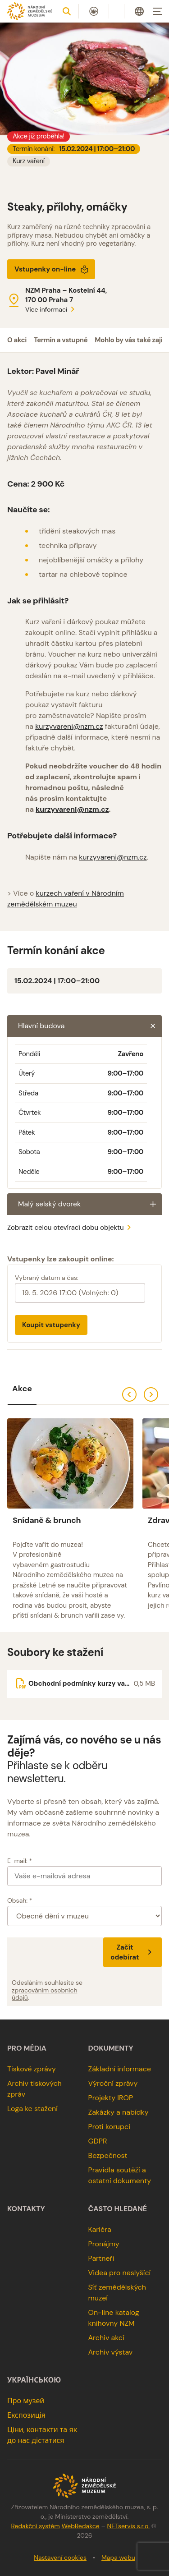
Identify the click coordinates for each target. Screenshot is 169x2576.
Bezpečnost (108, 2155)
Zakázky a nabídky (118, 2112)
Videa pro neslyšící (119, 2272)
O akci (17, 340)
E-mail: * (19, 1861)
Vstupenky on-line (51, 269)
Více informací (51, 309)
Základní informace (119, 2069)
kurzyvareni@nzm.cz (69, 726)
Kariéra (99, 2229)
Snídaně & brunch (47, 1520)
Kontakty (26, 2208)
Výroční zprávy (113, 2083)
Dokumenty (110, 2048)
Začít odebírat (132, 1952)
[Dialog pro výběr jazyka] (139, 11)
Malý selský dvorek (90, 1204)
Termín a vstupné (60, 340)
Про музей (25, 2401)
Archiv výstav (110, 2352)
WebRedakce (80, 2526)
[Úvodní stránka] (29, 11)
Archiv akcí (106, 2337)
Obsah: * (19, 1900)
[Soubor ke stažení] (84, 1684)
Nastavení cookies (60, 2557)
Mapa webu (118, 2557)
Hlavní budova (90, 1026)
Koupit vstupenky (51, 1324)
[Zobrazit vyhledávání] (67, 11)
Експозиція (26, 2415)
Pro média (26, 2048)
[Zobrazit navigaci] (157, 11)
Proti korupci (109, 2126)
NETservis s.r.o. (128, 2526)
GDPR (97, 2141)
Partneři (101, 2258)
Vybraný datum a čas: (46, 1278)
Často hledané (117, 2208)
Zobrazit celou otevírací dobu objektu (70, 1227)
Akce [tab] (22, 1389)
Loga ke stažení (32, 2108)
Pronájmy (103, 2244)
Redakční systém (35, 2526)
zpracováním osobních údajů (45, 1994)
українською (34, 2380)
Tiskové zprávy (31, 2069)
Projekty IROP (110, 2097)
